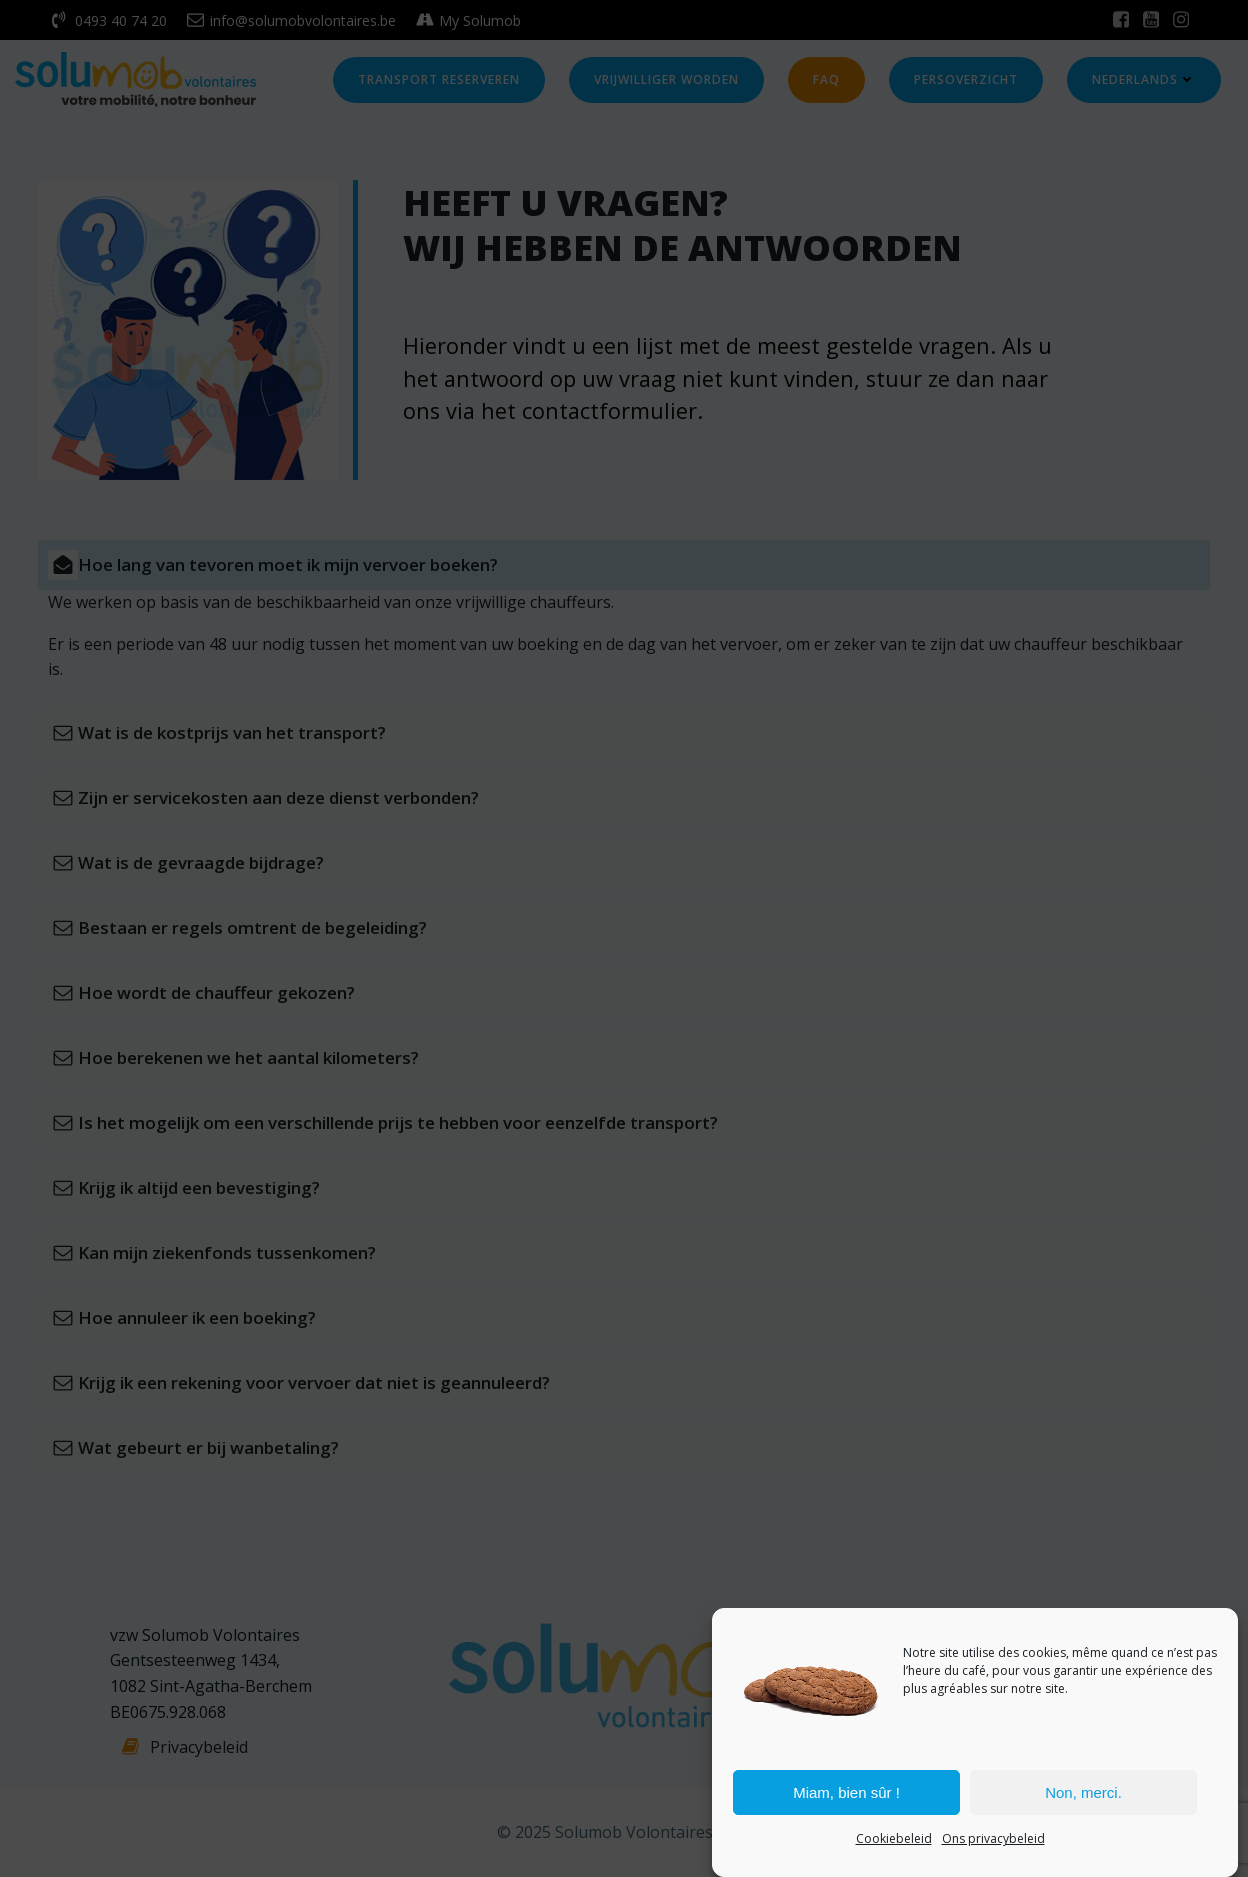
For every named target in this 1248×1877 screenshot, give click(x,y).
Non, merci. (1083, 1792)
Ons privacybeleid (993, 1838)
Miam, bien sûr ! (846, 1792)
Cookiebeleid (894, 1838)
